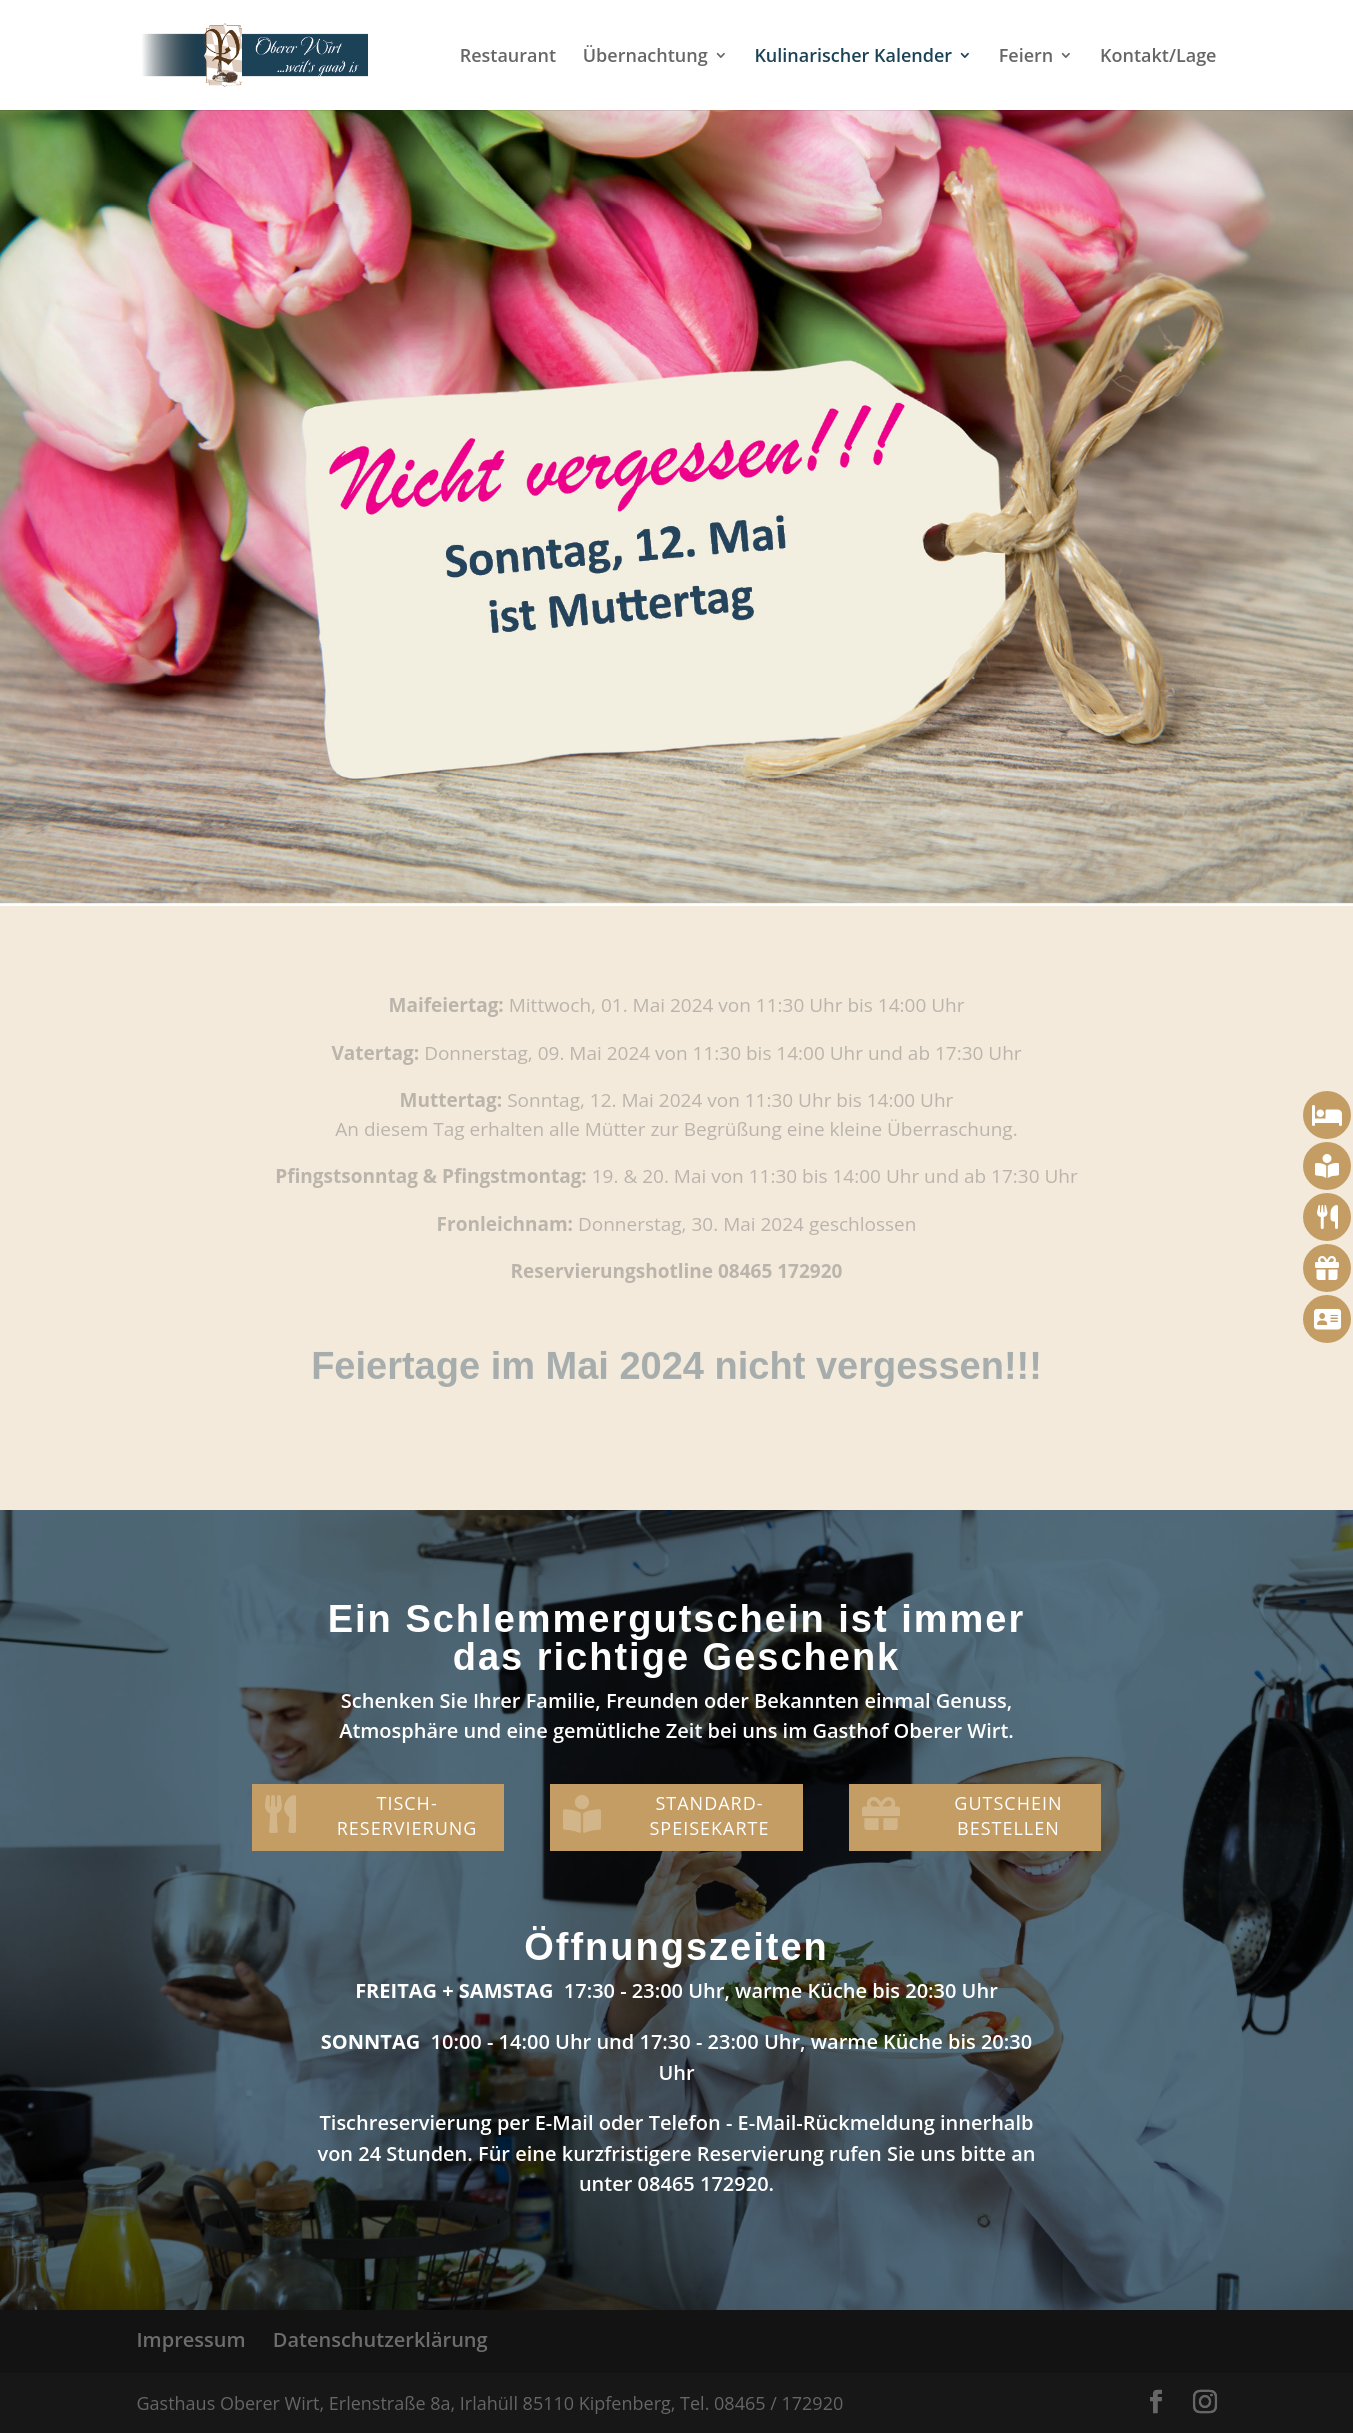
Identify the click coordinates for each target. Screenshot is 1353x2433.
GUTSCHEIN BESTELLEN (1008, 1815)
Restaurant (508, 57)
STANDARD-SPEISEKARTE (709, 1815)
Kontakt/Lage (1158, 57)
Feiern (1026, 57)
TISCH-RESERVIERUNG (407, 1815)
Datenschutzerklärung (380, 2339)
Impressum (191, 2339)
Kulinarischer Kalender (853, 57)
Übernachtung (645, 57)
